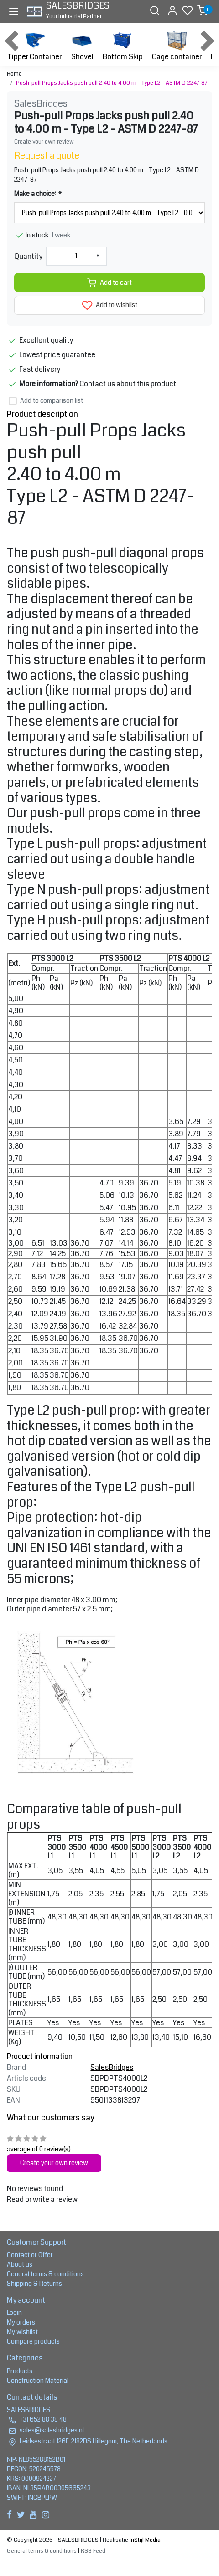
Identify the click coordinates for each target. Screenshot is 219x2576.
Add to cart (109, 282)
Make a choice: (37, 193)
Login (14, 2312)
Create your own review (44, 142)
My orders (21, 2322)
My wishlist (22, 2331)
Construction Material (37, 2380)
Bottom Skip (123, 45)
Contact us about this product (127, 384)
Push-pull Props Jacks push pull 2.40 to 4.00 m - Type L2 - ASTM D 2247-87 (111, 83)
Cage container (177, 45)
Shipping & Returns (34, 2283)
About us (19, 2264)
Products (19, 2371)
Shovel (82, 45)
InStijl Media (144, 2540)
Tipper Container (34, 45)
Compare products (33, 2341)
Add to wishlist (109, 305)
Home (14, 74)
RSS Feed (93, 2551)
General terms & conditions (45, 2273)
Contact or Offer (30, 2254)
